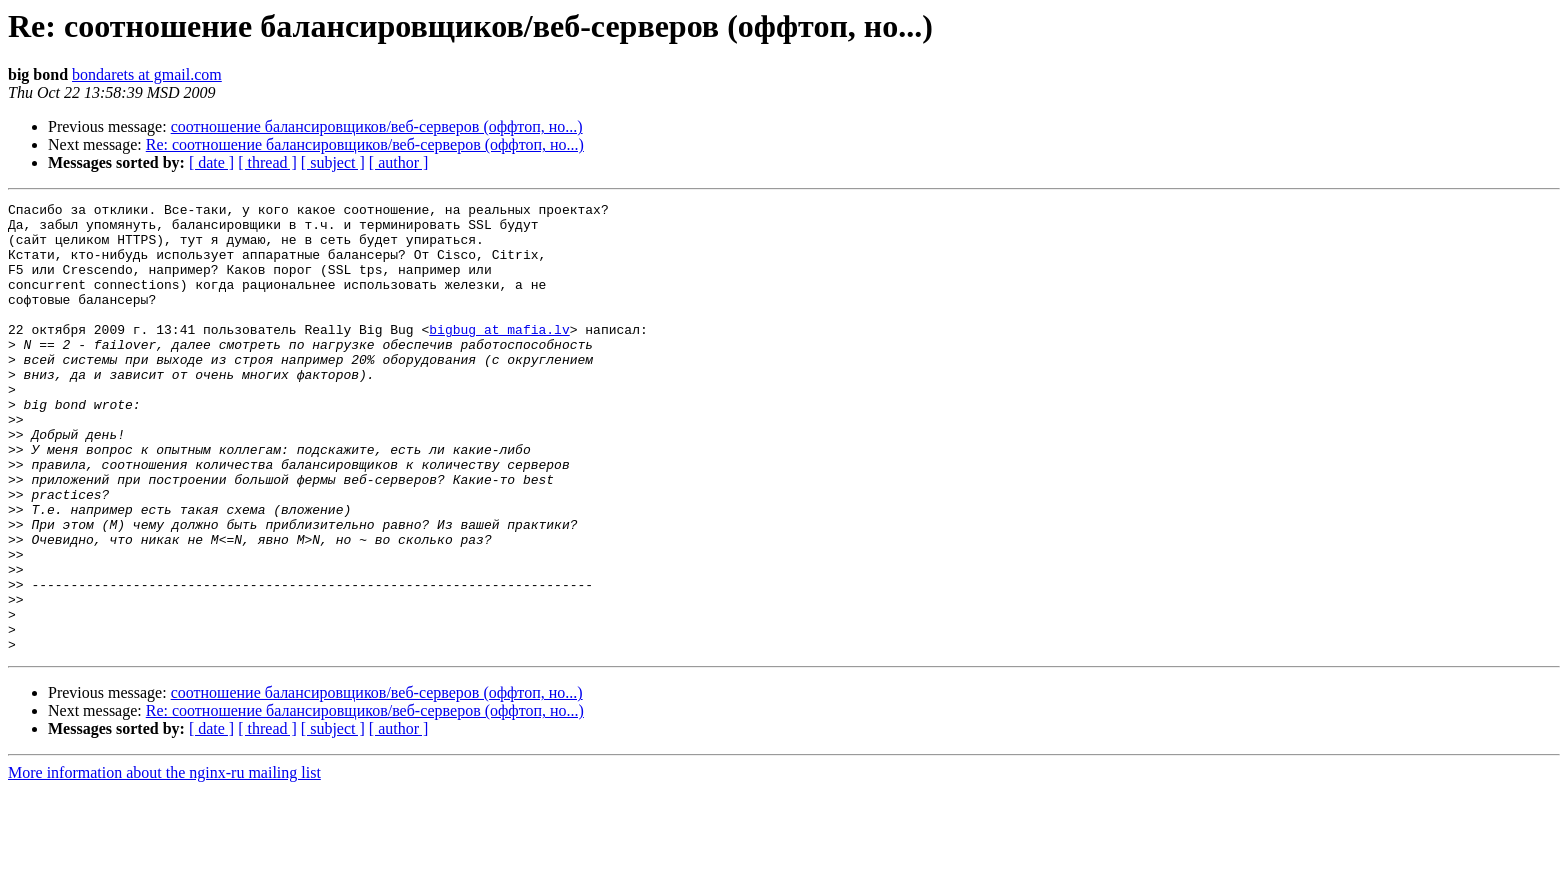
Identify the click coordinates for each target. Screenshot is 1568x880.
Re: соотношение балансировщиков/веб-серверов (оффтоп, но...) (365, 144)
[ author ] (399, 162)
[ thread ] (267, 162)
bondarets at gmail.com (147, 74)
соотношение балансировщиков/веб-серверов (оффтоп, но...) (377, 126)
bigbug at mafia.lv (499, 356)
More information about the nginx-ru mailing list (164, 862)
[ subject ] (333, 162)
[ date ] (211, 162)
